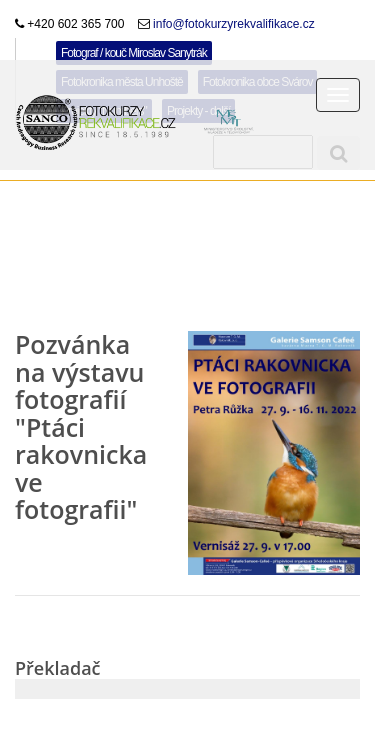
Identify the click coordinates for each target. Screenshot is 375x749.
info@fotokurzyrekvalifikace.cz (232, 24)
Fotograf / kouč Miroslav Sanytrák (134, 53)
